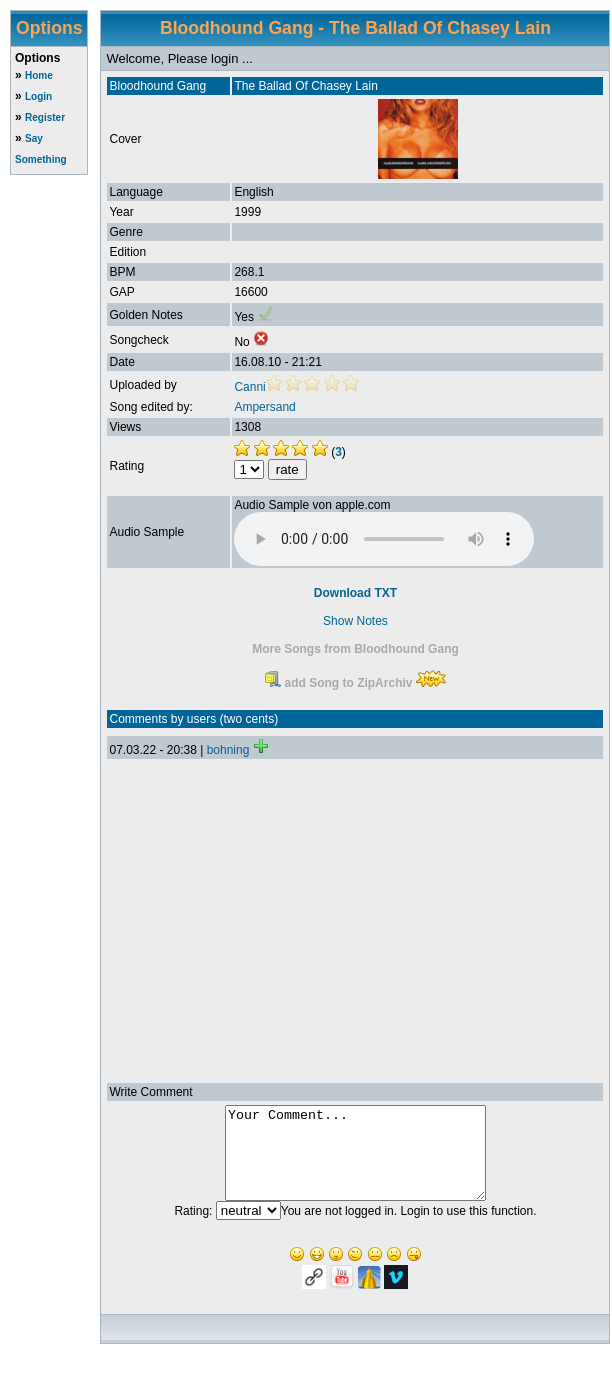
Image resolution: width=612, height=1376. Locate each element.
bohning (228, 750)
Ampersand (264, 407)
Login (38, 96)
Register (45, 117)
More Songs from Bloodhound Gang (355, 649)
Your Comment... (355, 1162)
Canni (249, 387)
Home (39, 75)
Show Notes (355, 621)
